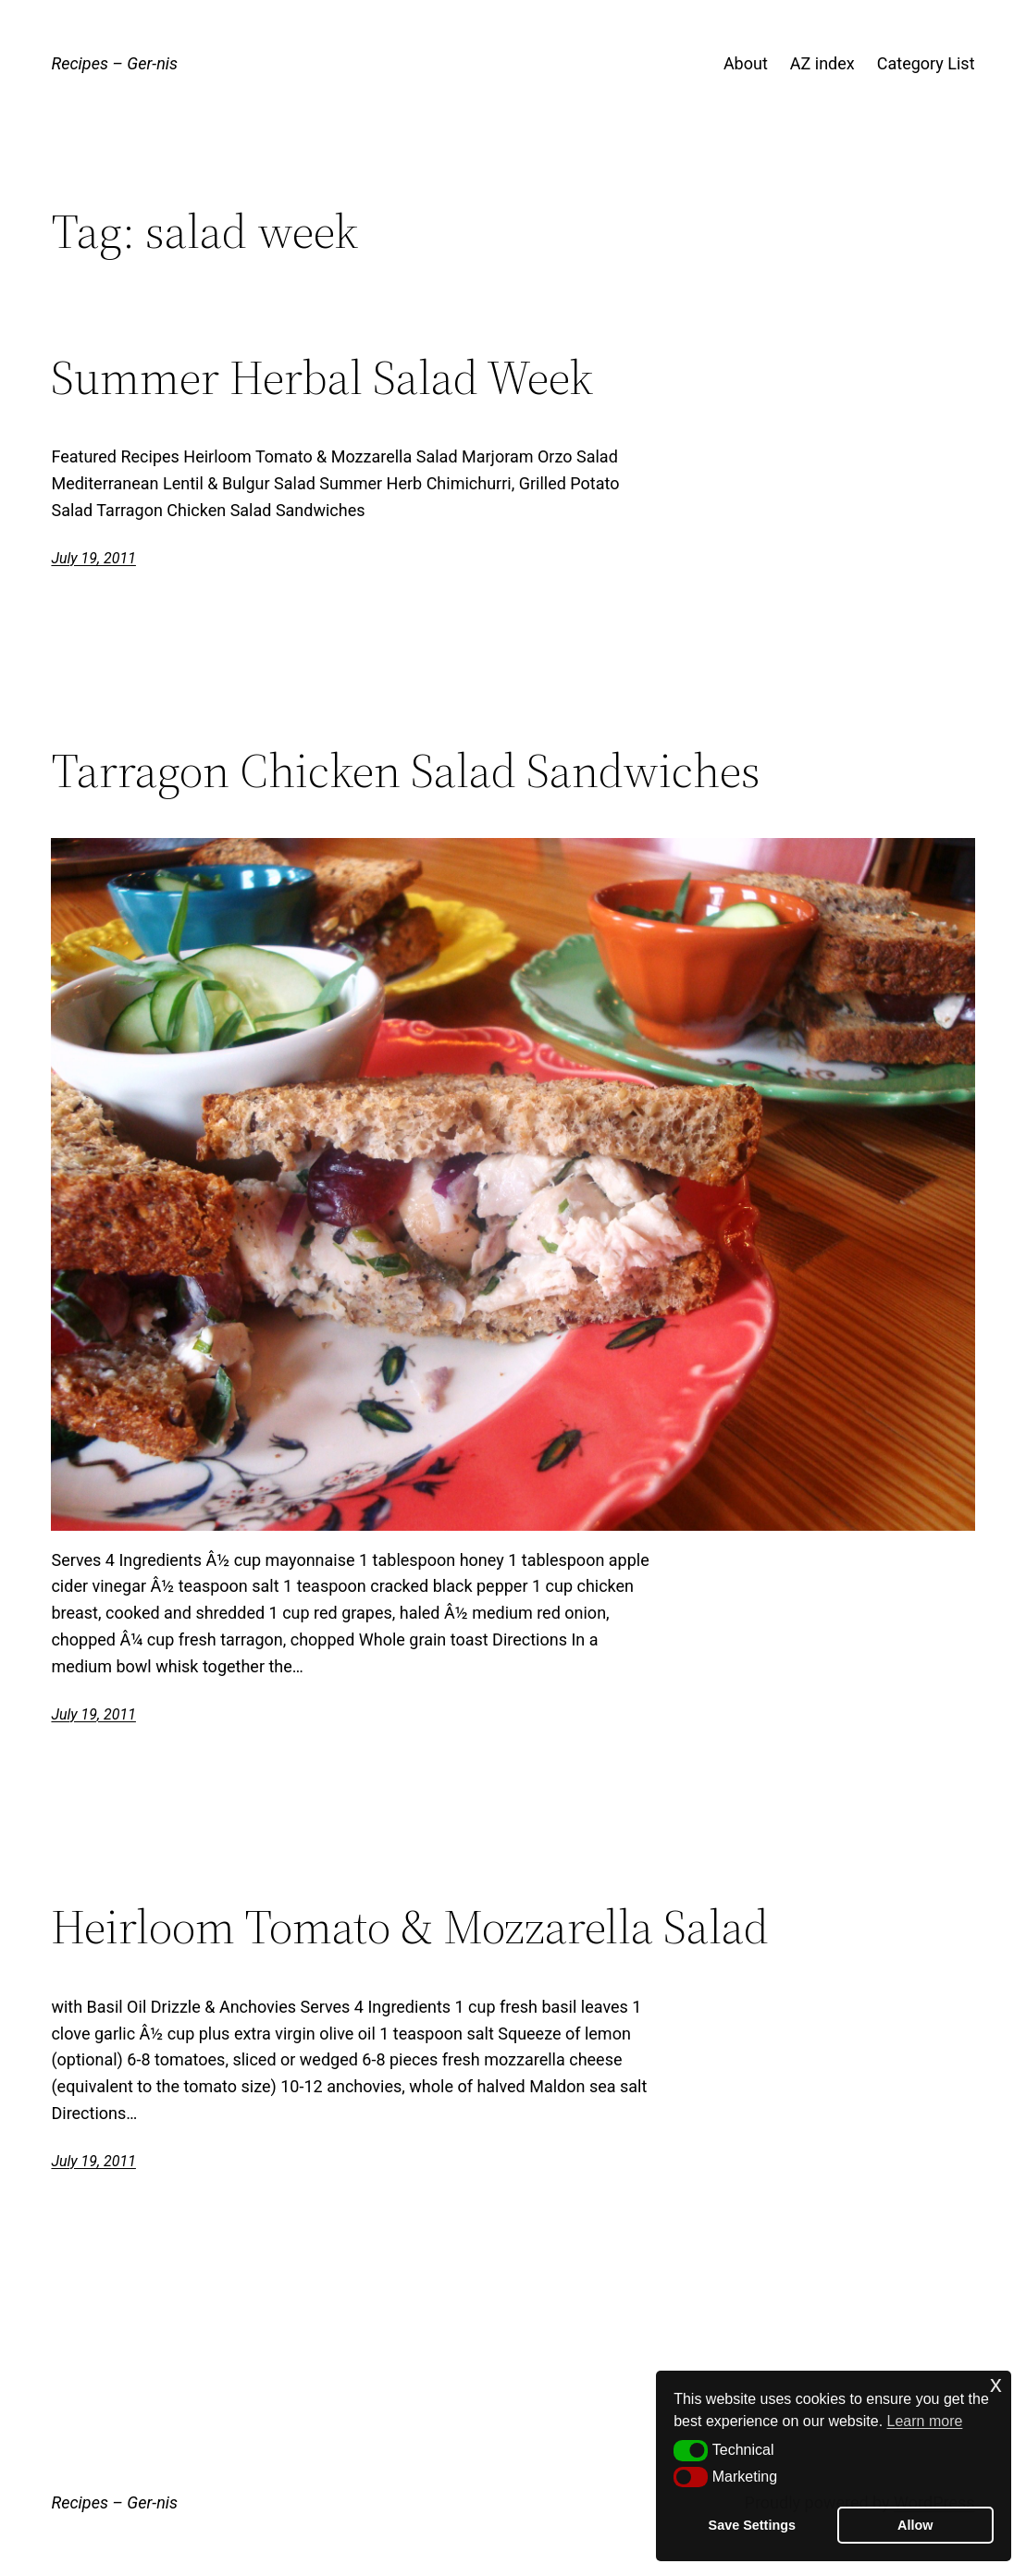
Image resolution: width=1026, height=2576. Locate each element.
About (745, 63)
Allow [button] (915, 2525)
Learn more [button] (925, 2421)
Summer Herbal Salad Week (322, 377)
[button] (691, 2450)
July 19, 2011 (93, 558)
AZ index (822, 63)
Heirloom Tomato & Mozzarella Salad (410, 1926)
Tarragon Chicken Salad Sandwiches (405, 770)
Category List (926, 63)
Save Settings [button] (752, 2525)
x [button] (996, 2384)
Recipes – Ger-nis (114, 63)
